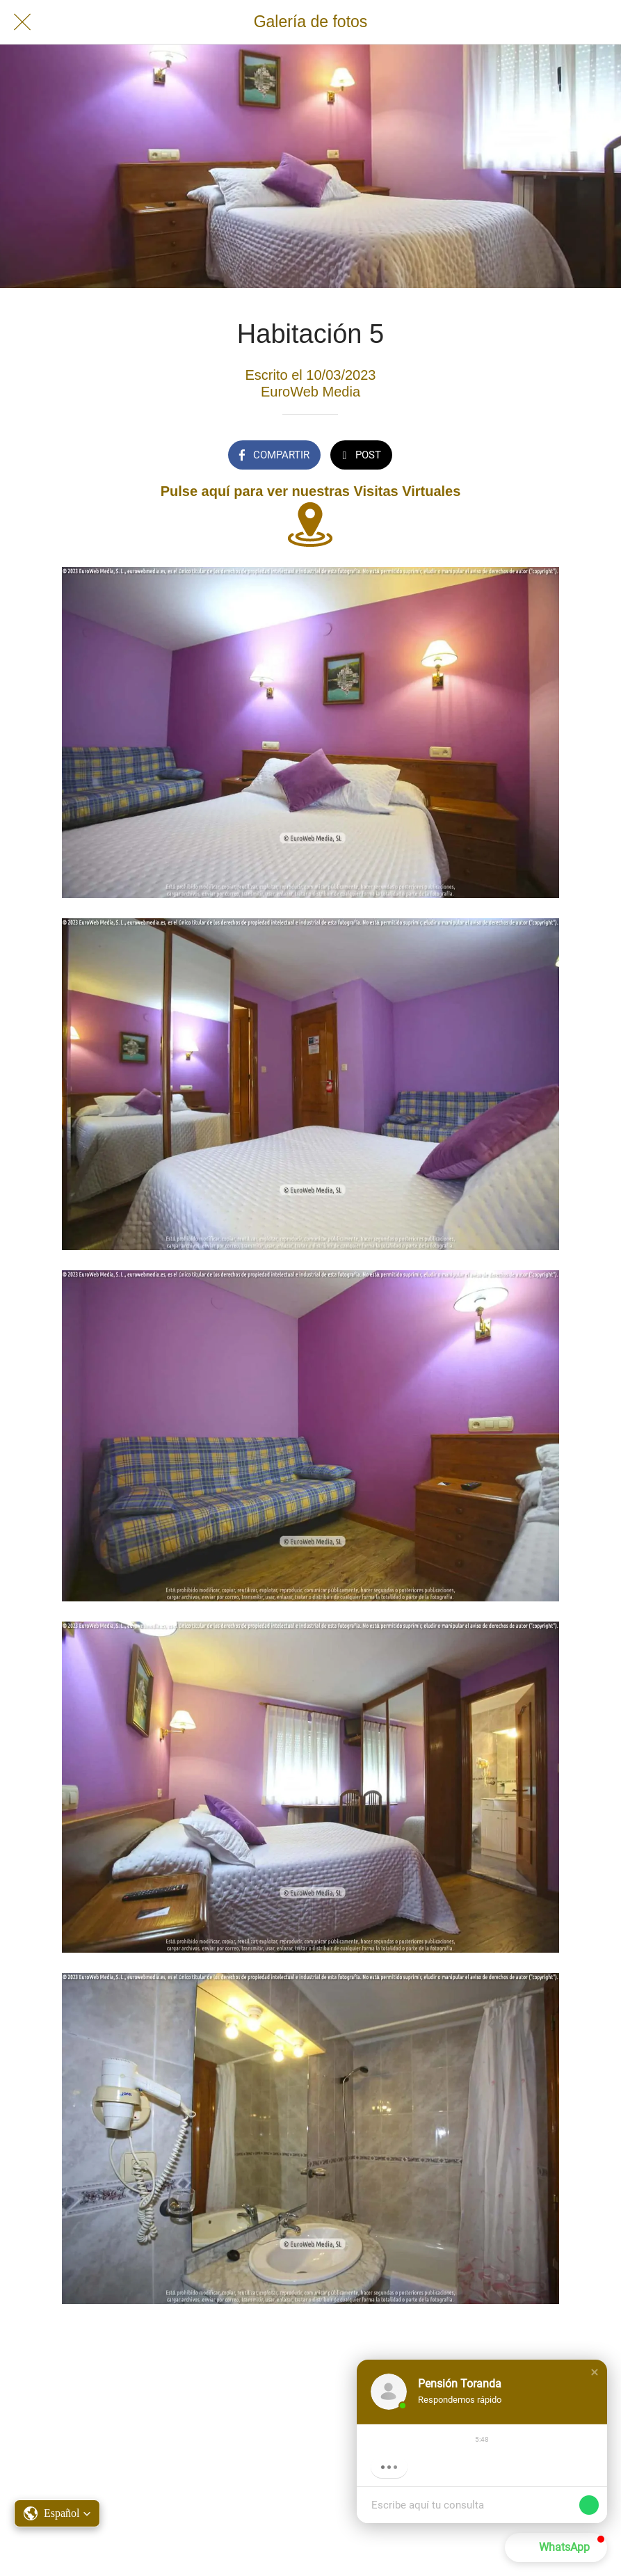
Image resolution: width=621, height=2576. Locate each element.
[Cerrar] (22, 22)
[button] (595, 2372)
